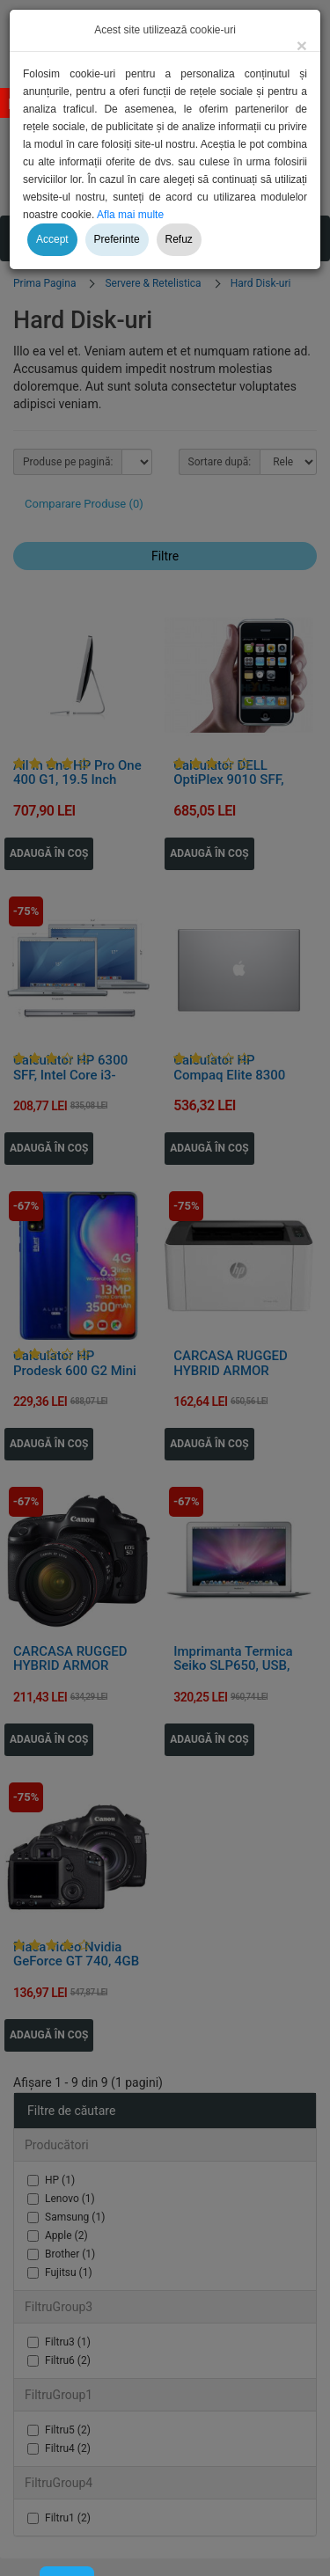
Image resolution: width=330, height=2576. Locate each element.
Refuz (179, 239)
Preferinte (117, 239)
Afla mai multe (130, 215)
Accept (52, 239)
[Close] (302, 45)
